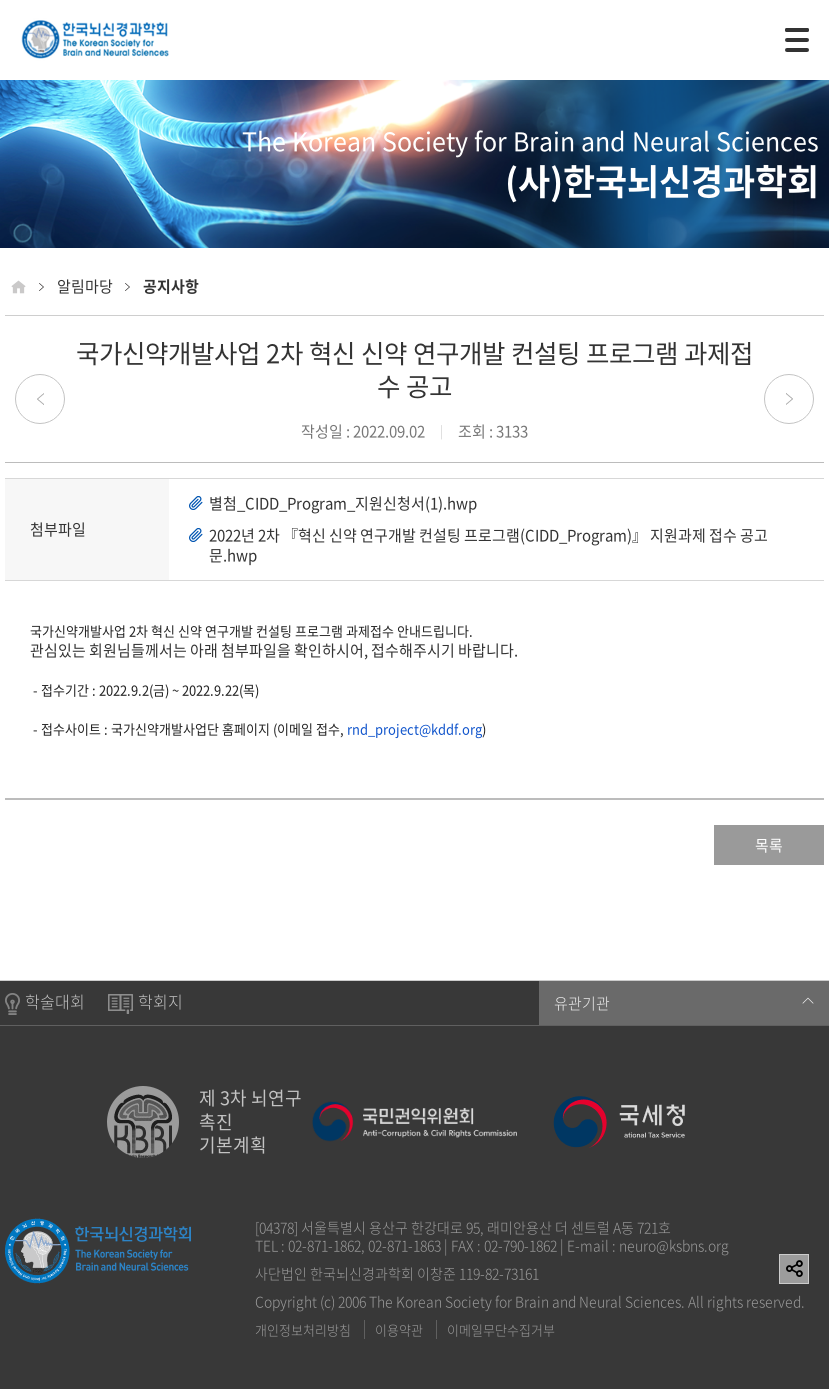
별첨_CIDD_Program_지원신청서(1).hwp (343, 503)
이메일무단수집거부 (501, 1329)
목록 (769, 845)
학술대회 (45, 1003)
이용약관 (399, 1329)
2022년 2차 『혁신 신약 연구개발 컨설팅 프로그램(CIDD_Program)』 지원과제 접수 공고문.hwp (488, 545)
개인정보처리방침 (303, 1329)
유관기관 (684, 1003)
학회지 (145, 1002)
